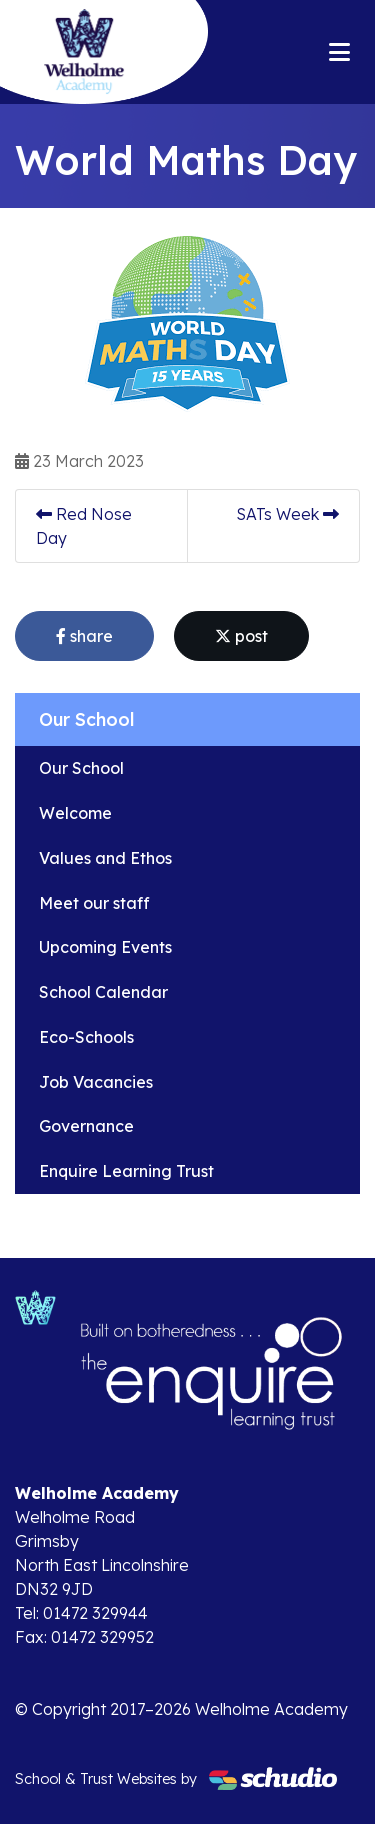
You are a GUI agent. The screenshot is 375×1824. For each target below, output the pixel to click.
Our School (81, 768)
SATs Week (287, 514)
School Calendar (103, 992)
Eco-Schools (86, 1037)
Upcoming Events (105, 947)
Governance (86, 1126)
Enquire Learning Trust (126, 1171)
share (84, 636)
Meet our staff (94, 903)
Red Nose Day (84, 526)
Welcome (75, 813)
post (241, 636)
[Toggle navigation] (339, 52)
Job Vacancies (96, 1082)
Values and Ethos (105, 858)
